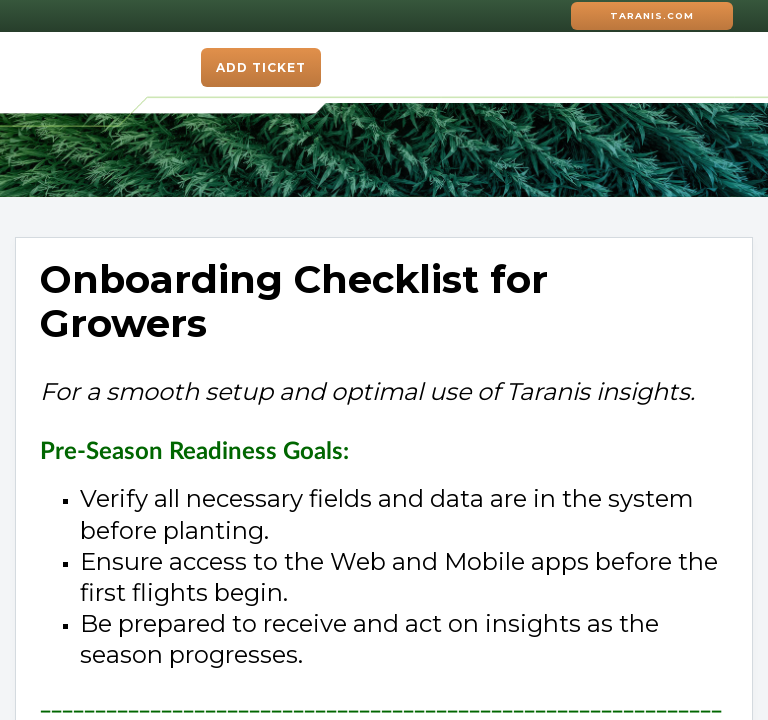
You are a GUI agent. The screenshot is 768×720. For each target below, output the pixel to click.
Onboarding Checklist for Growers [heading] (294, 302)
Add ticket (261, 67)
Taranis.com (652, 15)
